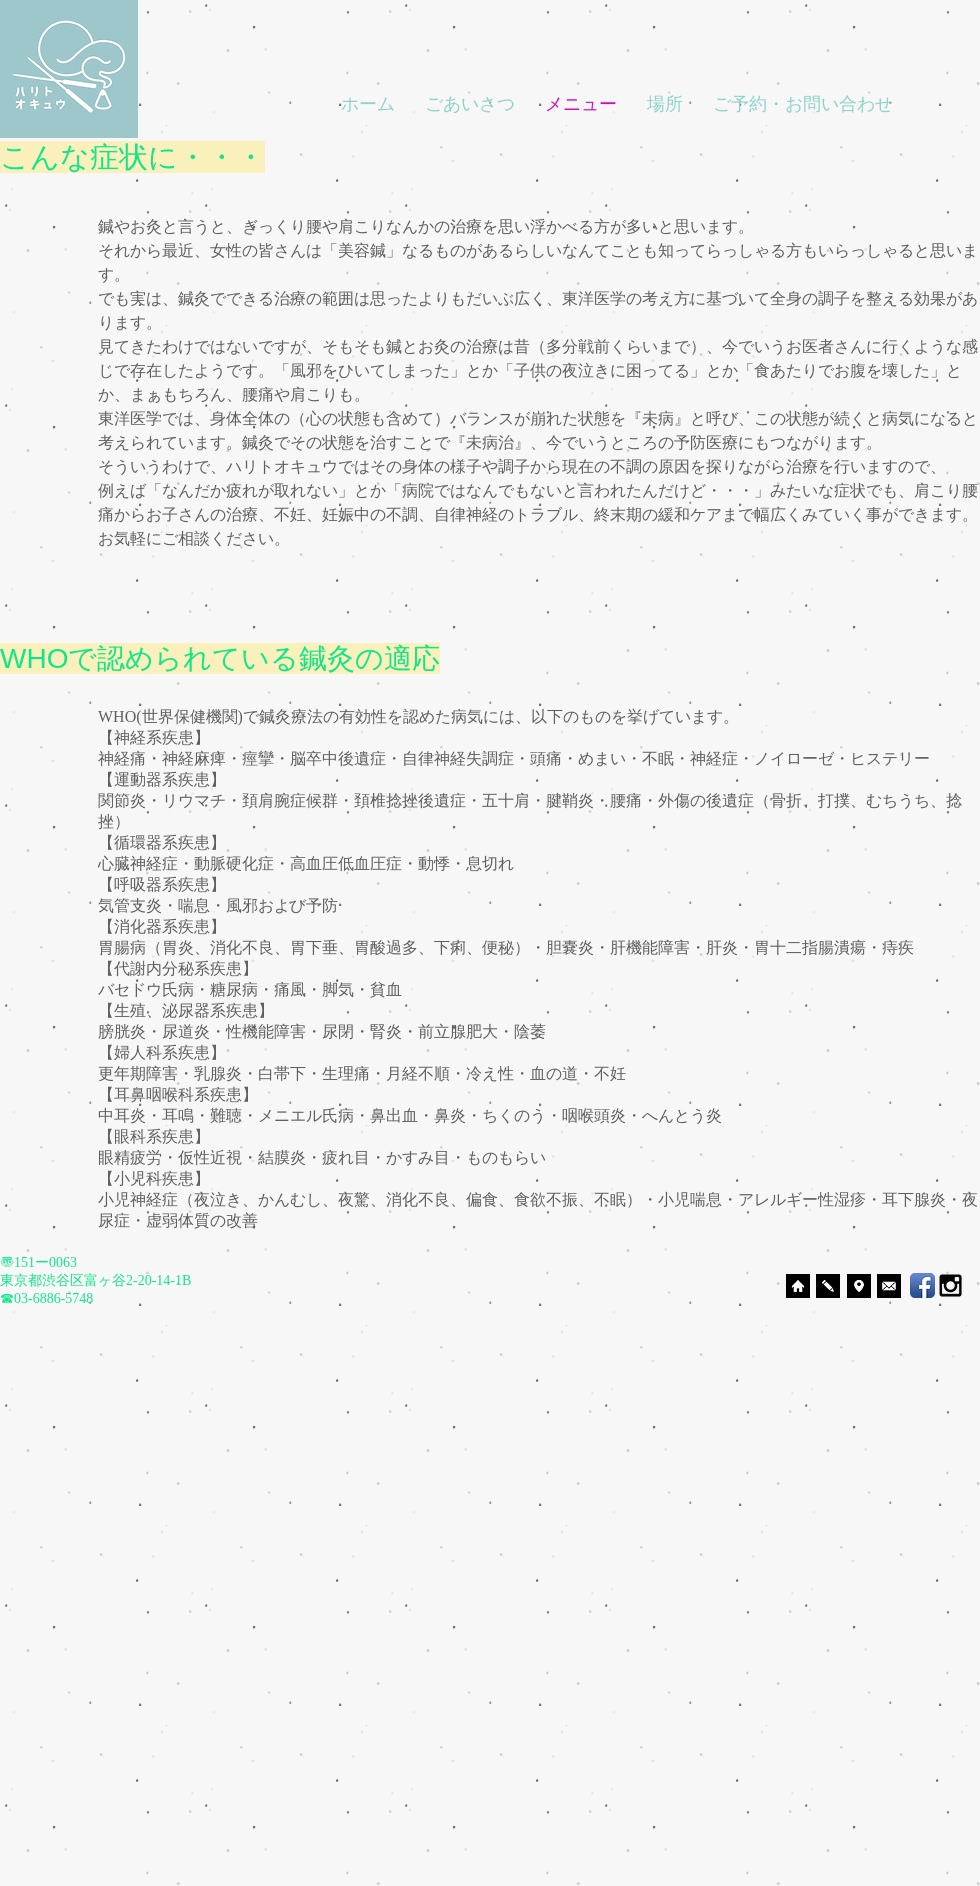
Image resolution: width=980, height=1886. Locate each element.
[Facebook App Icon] (922, 1285)
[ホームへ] (798, 1286)
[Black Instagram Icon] (950, 1285)
